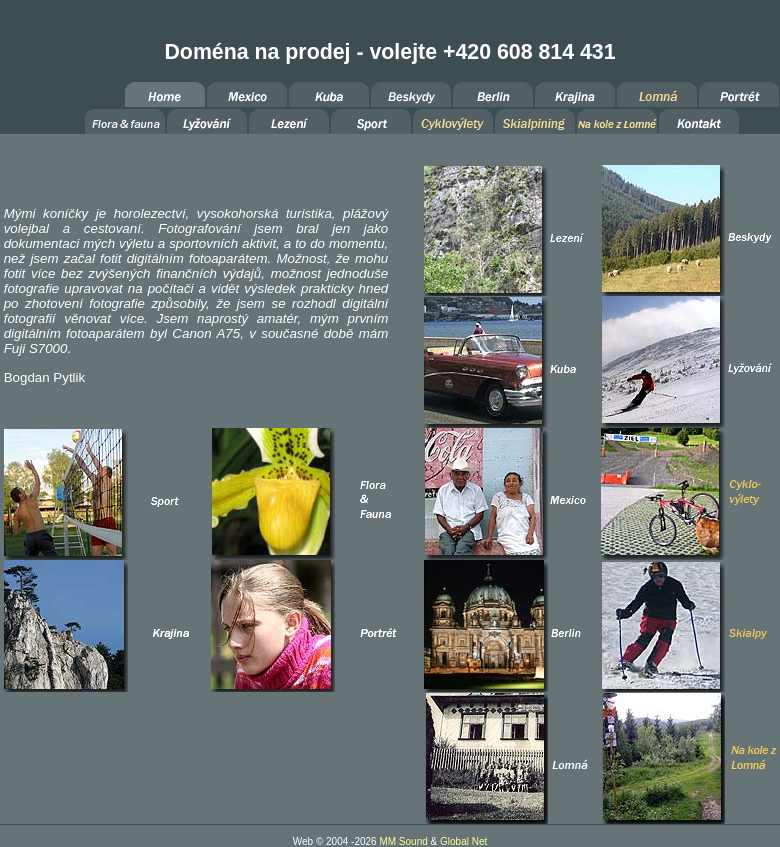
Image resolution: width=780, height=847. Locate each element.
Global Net (463, 841)
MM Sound (403, 841)
